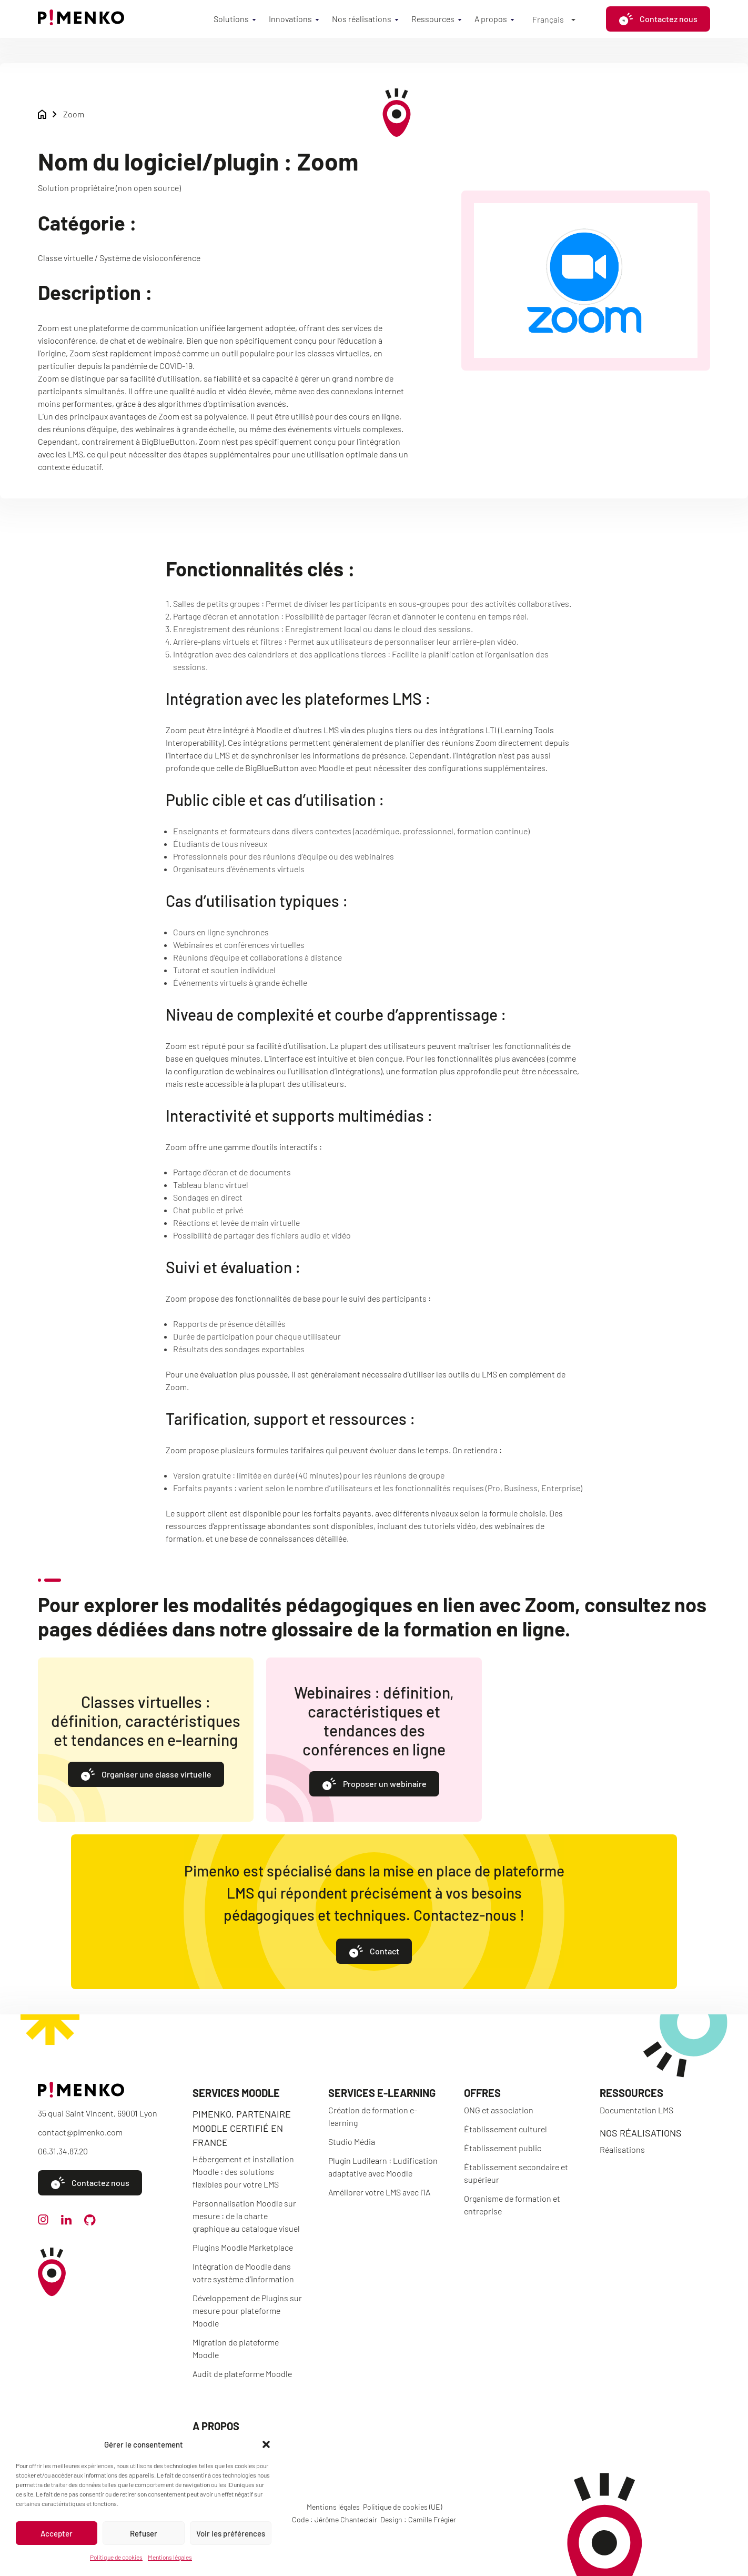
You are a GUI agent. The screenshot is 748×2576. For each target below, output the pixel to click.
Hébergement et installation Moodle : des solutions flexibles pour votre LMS (243, 2171)
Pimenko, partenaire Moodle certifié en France (242, 2128)
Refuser (143, 2533)
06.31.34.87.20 (63, 2151)
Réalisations (622, 2149)
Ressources (432, 19)
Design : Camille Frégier (418, 2519)
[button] (266, 2444)
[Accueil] (81, 22)
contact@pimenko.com (80, 2132)
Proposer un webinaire (374, 1785)
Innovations (290, 19)
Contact (374, 1952)
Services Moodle (236, 2092)
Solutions (231, 19)
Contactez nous (658, 19)
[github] (90, 2222)
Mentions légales (170, 2557)
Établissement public (502, 2148)
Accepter (57, 2533)
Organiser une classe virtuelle (145, 1775)
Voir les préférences (230, 2533)
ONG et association (498, 2110)
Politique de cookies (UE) (402, 2506)
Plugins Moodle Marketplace (243, 2247)
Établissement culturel (505, 2129)
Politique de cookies (116, 2557)
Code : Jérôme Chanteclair (334, 2519)
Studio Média (351, 2141)
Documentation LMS (636, 2110)
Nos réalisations (361, 19)
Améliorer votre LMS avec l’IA (379, 2192)
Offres (482, 2092)
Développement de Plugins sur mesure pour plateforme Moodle (247, 2310)
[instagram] (43, 2221)
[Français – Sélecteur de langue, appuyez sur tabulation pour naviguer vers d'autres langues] (554, 19)
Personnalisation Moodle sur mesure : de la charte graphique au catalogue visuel (246, 2215)
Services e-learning (382, 2092)
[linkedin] (66, 2221)
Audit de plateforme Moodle (242, 2374)
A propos (490, 19)
